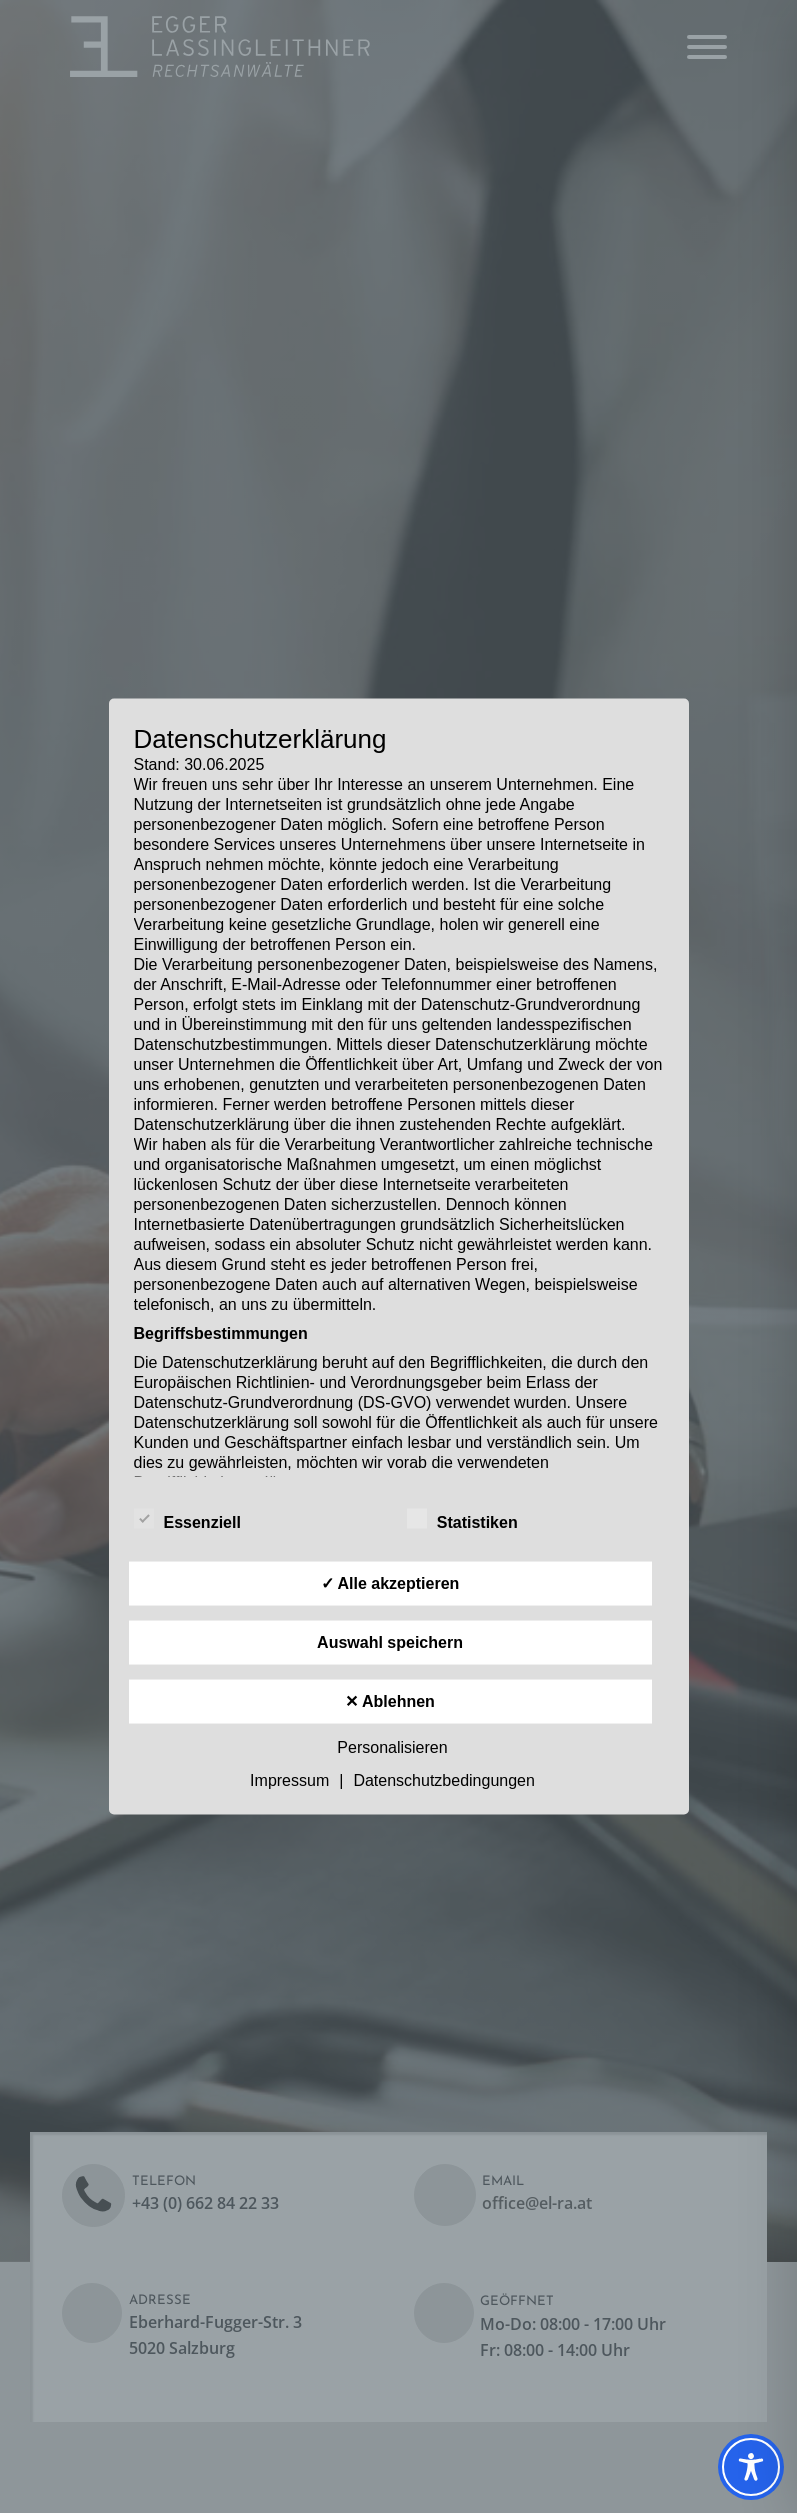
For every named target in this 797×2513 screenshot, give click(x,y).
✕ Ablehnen (390, 1701)
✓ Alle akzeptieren (390, 1583)
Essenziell (187, 1519)
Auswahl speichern (390, 1642)
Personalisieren (392, 1747)
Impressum (289, 1780)
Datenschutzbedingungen (443, 1780)
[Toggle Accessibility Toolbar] (751, 2467)
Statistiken (462, 1519)
